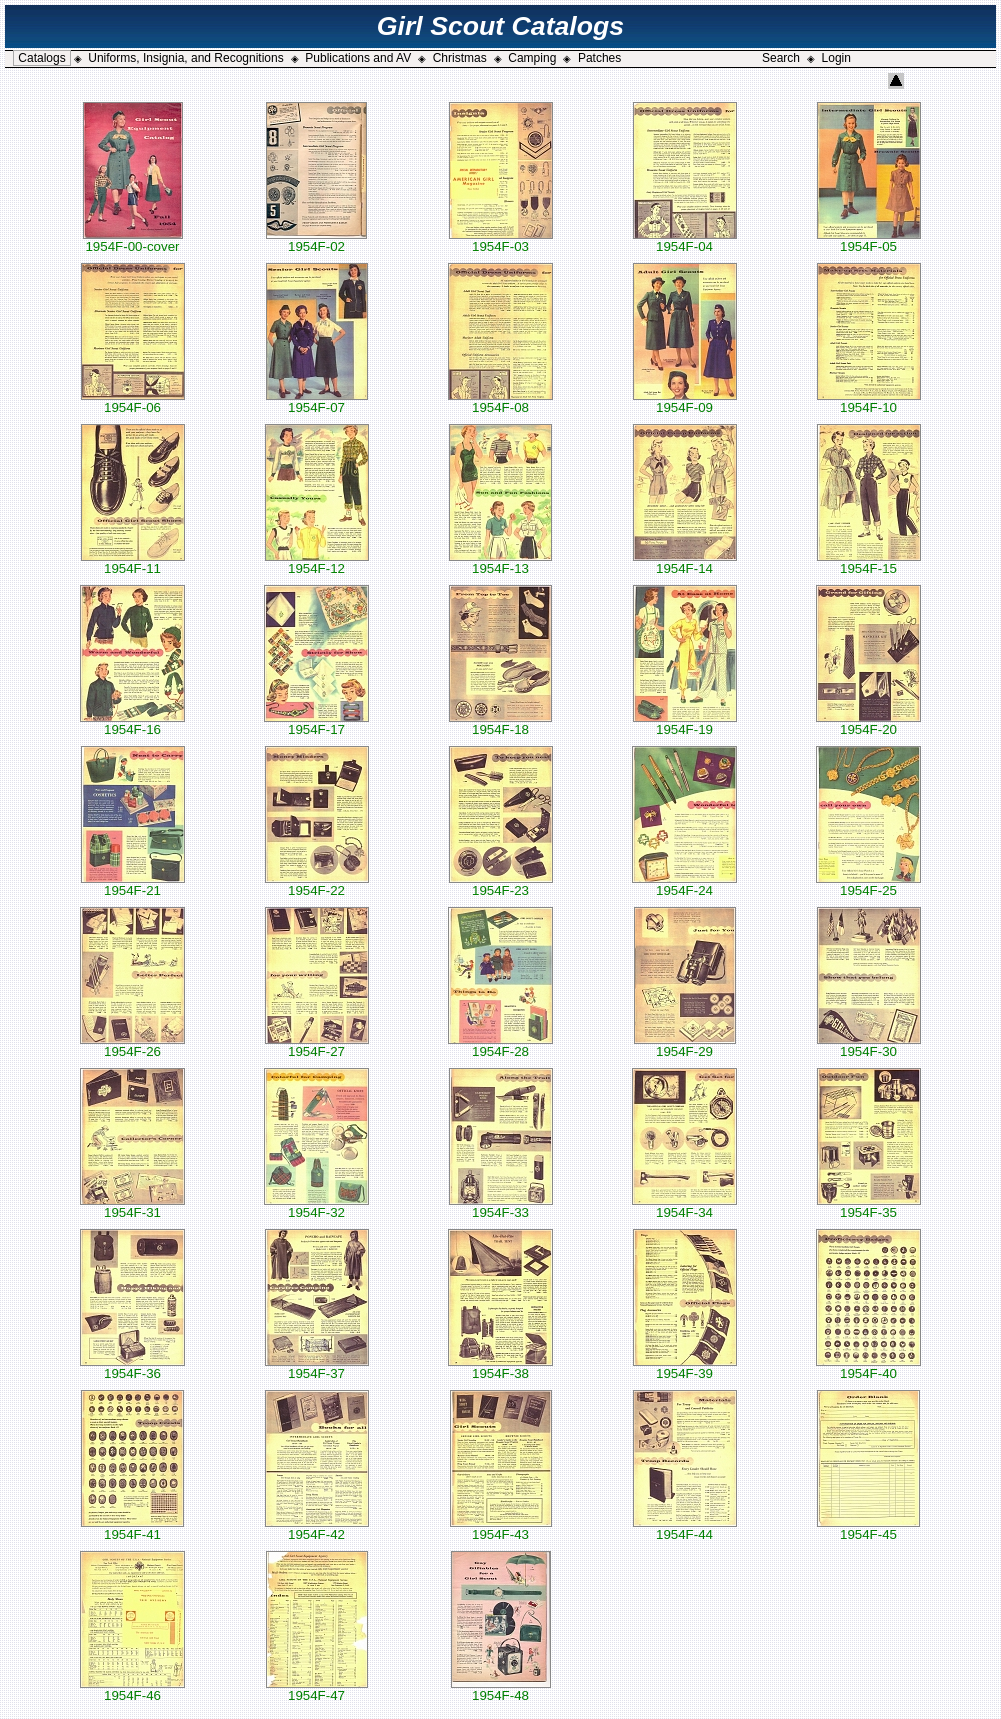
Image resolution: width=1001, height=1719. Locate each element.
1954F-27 (317, 1045)
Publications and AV (358, 58)
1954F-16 (132, 723)
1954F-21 (133, 884)
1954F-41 (132, 1528)
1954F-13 (500, 562)
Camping (532, 58)
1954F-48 (501, 1689)
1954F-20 (868, 723)
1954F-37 (317, 1367)
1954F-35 (869, 1206)
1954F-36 (132, 1367)
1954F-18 (500, 723)
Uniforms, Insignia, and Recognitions (185, 58)
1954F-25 (868, 884)
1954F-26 (132, 1045)
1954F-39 (685, 1367)
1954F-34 (684, 1206)
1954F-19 (685, 723)
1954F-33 (501, 1206)
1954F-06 (133, 401)
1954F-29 (685, 1045)
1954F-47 (317, 1689)
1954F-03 (501, 240)
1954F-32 (316, 1206)
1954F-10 (869, 401)
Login (836, 58)
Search (781, 58)
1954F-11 (133, 562)
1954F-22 (317, 884)
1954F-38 (500, 1367)
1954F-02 (316, 240)
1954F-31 (132, 1206)
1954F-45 (868, 1528)
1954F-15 (869, 562)
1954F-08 (500, 401)
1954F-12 (317, 562)
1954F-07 (317, 401)
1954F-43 (501, 1528)
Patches (599, 58)
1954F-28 (500, 1045)
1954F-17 (316, 723)
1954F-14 (685, 562)
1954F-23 (501, 884)
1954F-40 (868, 1367)
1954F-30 (869, 1045)
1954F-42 (317, 1528)
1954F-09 (685, 401)
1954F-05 (869, 240)
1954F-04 (685, 240)
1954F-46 (132, 1689)
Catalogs (41, 58)
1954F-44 (685, 1528)
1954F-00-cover (133, 240)
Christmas (460, 58)
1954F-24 (684, 884)
